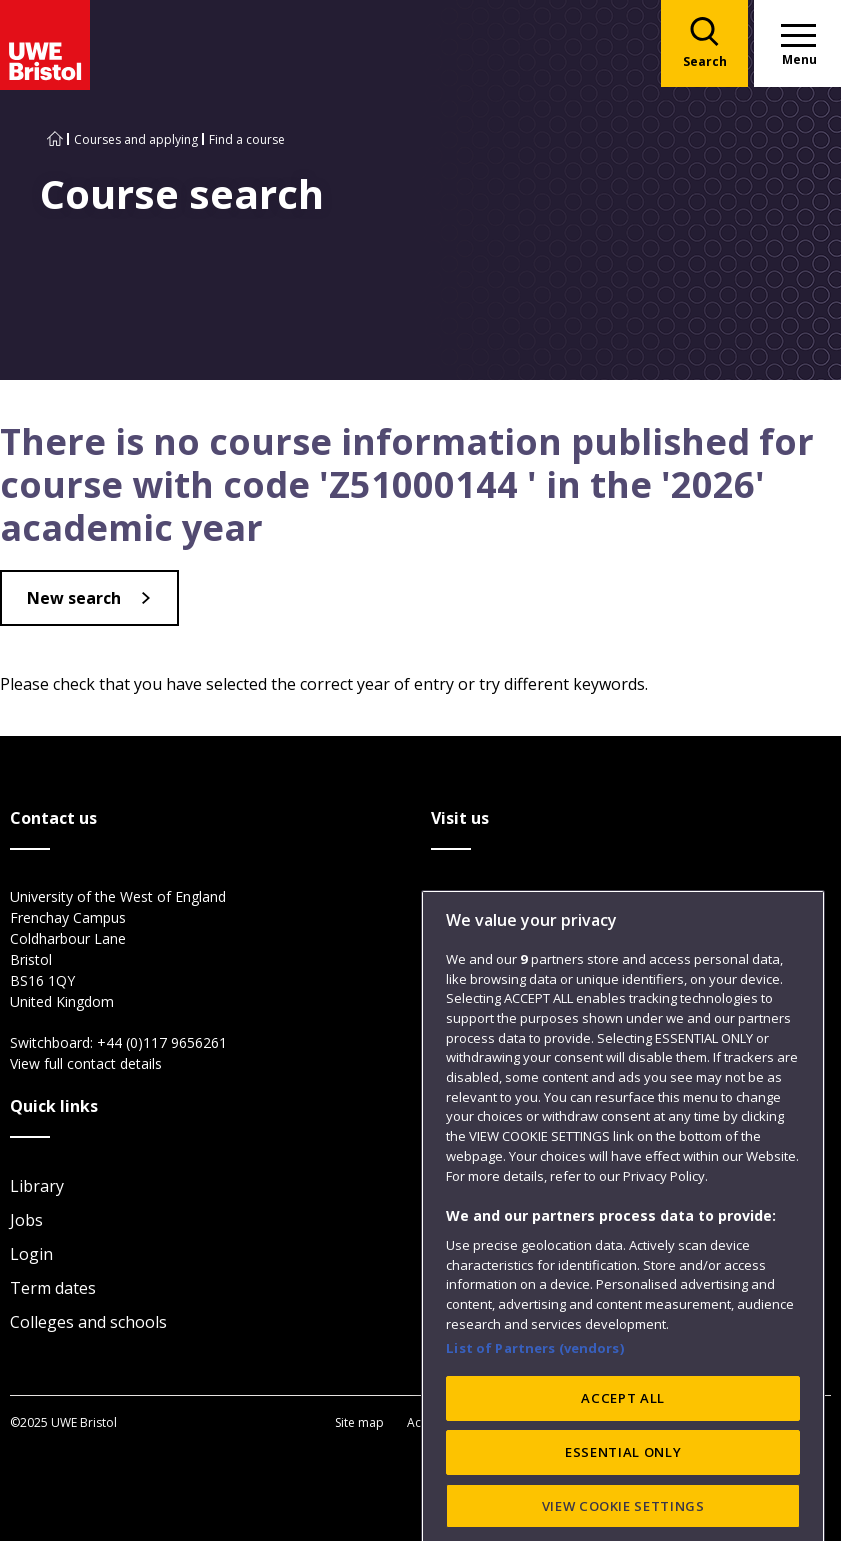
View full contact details (86, 1063)
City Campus (477, 898)
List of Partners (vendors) (535, 1438)
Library (37, 1186)
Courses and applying (136, 139)
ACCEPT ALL (623, 1488)
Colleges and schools (88, 1322)
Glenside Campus (495, 966)
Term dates (53, 1288)
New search (74, 598)
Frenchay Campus (497, 932)
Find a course (247, 139)
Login (31, 1254)
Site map (359, 1422)
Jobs (26, 1220)
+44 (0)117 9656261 (162, 1042)
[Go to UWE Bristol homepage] (55, 139)
